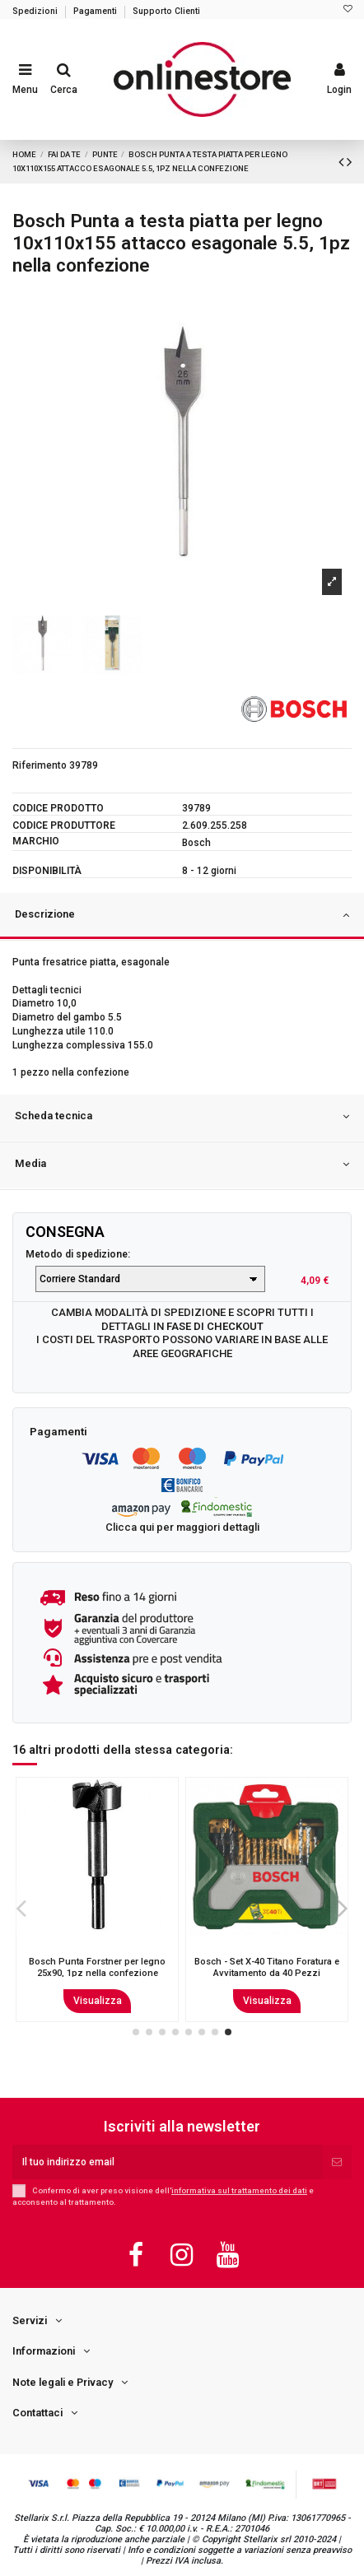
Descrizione (182, 915)
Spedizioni (36, 11)
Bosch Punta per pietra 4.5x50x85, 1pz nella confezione (97, 1967)
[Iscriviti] (337, 2162)
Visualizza (97, 2000)
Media (182, 1164)
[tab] (182, 917)
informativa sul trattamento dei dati (239, 2190)
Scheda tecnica (182, 1116)
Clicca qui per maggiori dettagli (182, 1527)
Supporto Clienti (166, 11)
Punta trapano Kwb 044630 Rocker (267, 1967)
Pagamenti (96, 11)
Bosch (196, 843)
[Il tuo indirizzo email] (167, 2162)
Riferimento (39, 765)
